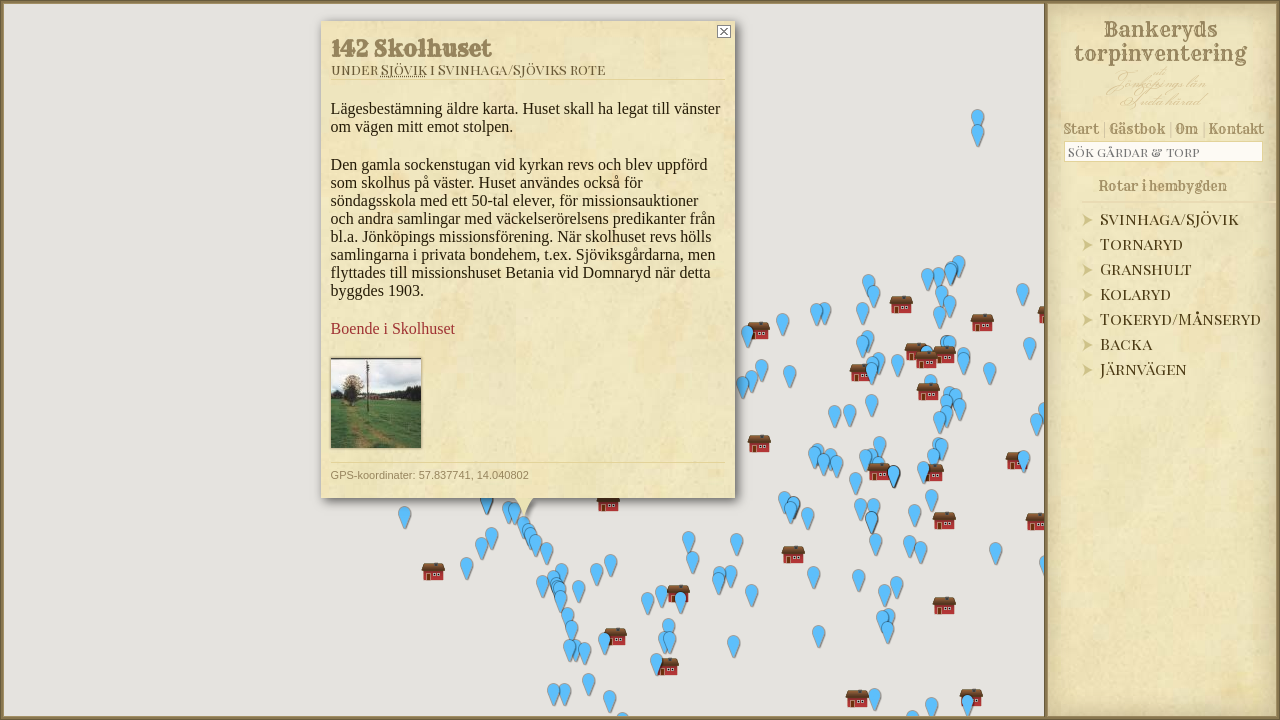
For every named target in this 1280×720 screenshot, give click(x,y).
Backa (1126, 343)
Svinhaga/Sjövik (1169, 218)
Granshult (1146, 268)
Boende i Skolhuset (393, 328)
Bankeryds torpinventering (1160, 38)
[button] (572, 632)
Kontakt (1236, 129)
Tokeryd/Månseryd (1180, 318)
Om (1186, 129)
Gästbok (1137, 129)
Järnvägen (1143, 368)
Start (1081, 129)
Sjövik (404, 69)
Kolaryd (1135, 293)
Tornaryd (1141, 243)
